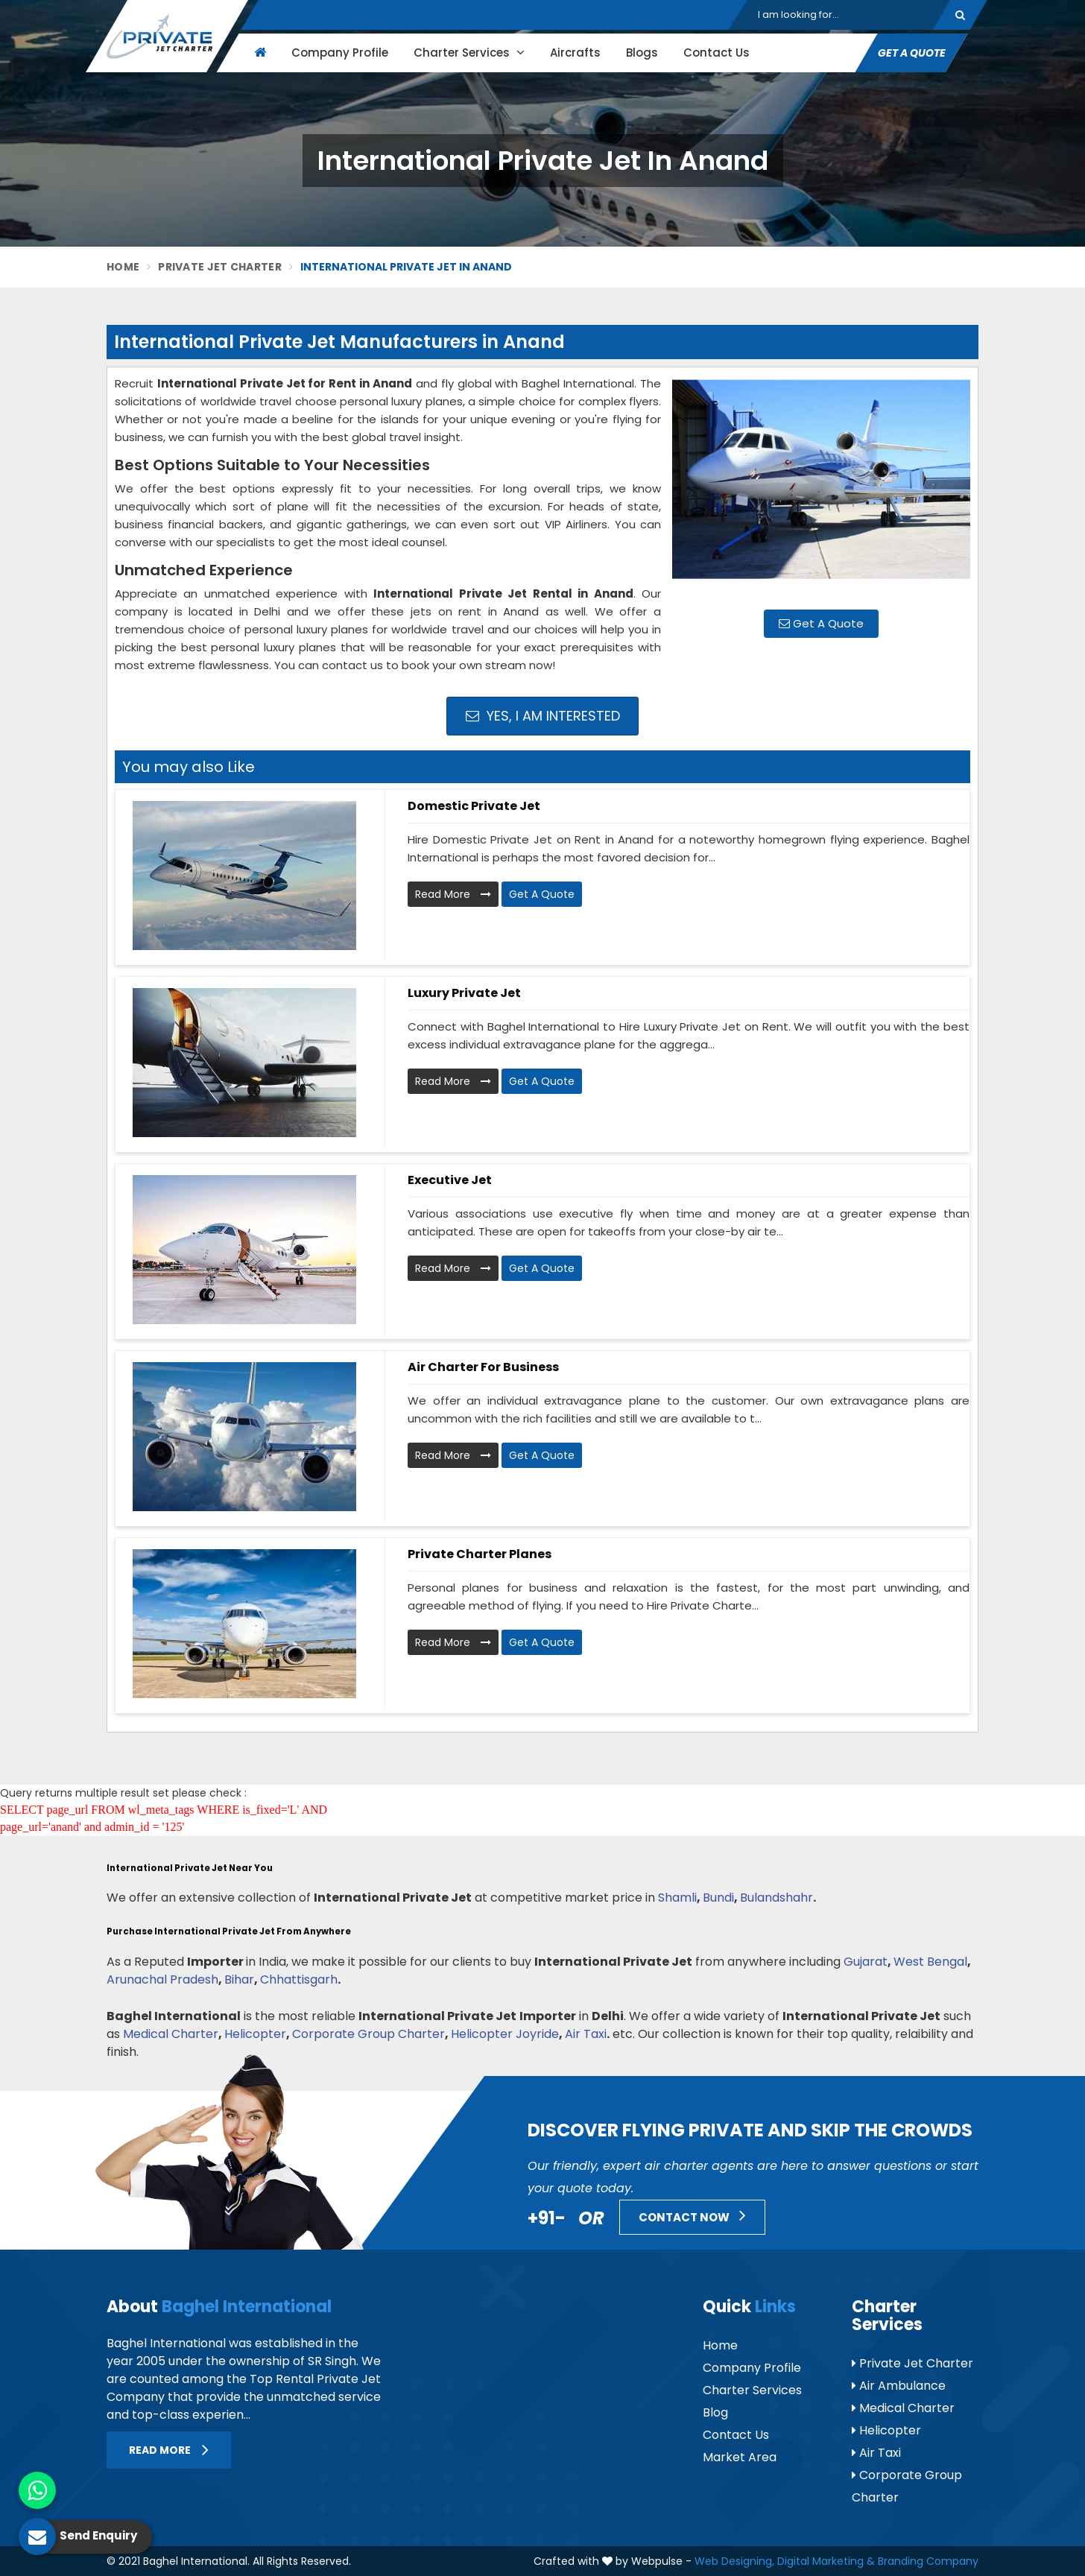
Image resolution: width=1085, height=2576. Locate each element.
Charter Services (469, 52)
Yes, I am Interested (543, 715)
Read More (453, 894)
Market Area (739, 2457)
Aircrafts (575, 52)
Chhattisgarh (299, 1979)
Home (123, 266)
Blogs (642, 52)
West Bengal (930, 1961)
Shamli (677, 1897)
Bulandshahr (776, 1897)
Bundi (718, 1897)
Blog (715, 2412)
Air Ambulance (899, 2385)
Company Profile (339, 52)
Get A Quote (912, 52)
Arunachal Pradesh (162, 1979)
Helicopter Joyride (505, 2033)
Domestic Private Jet (474, 805)
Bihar (239, 1979)
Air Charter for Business (483, 1367)
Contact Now (692, 2215)
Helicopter (255, 2033)
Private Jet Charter (220, 266)
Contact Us (716, 52)
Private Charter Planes (479, 1554)
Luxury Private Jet (464, 992)
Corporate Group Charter (368, 2033)
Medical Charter (170, 2033)
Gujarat (866, 1961)
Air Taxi (586, 2033)
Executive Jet (450, 1180)
